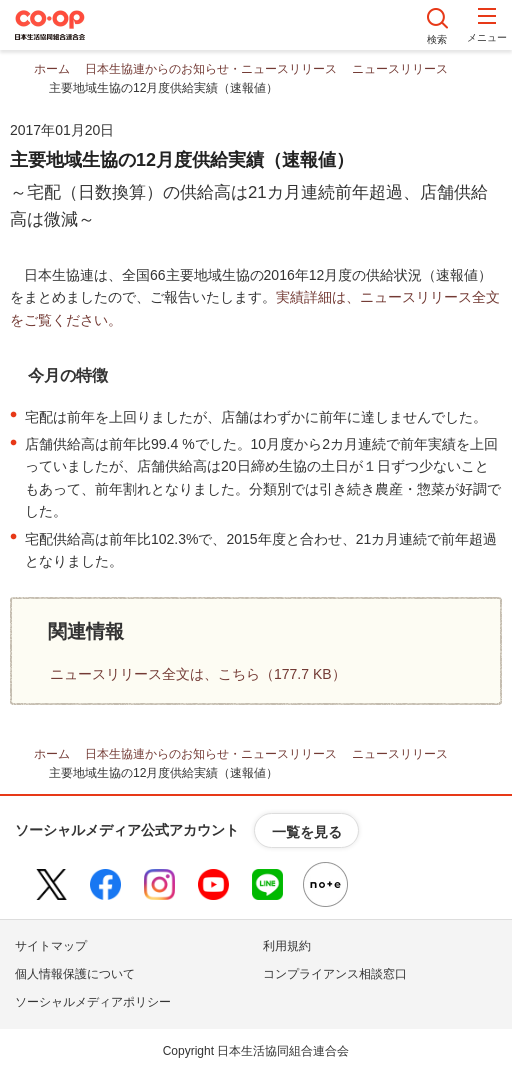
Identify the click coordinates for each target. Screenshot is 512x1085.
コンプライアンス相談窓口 (335, 974)
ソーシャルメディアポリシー (93, 1002)
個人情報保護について (75, 974)
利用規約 (287, 946)
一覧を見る (307, 832)
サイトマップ (51, 946)
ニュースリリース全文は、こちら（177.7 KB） (198, 674)
